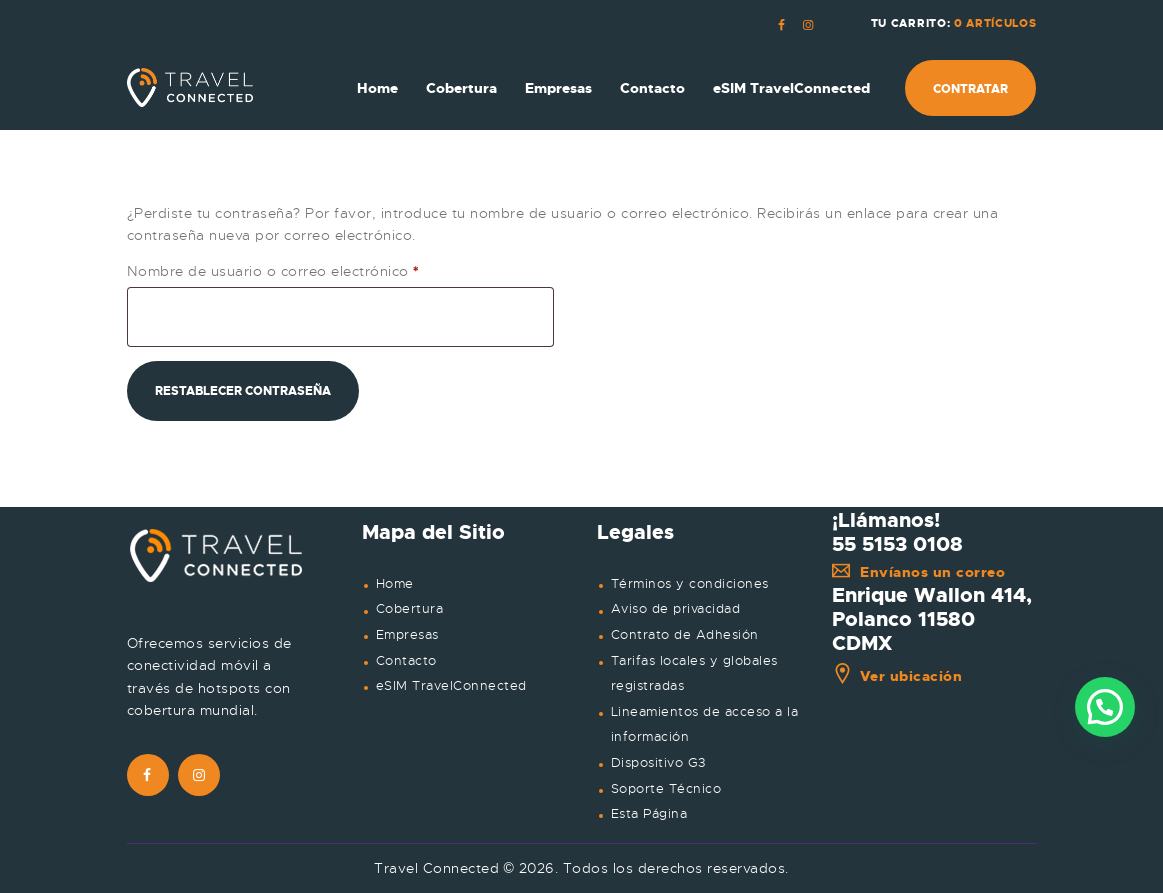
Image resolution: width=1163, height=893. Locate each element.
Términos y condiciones (690, 584)
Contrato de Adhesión (685, 635)
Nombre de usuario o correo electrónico (313, 270)
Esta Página (649, 814)
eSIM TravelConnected (451, 686)
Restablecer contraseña (243, 391)
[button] (1105, 707)
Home (395, 584)
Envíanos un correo (919, 572)
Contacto (406, 661)
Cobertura (410, 609)
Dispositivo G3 (658, 763)
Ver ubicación (897, 676)
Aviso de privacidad (676, 609)
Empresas (407, 635)
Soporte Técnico (666, 789)
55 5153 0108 (897, 544)
